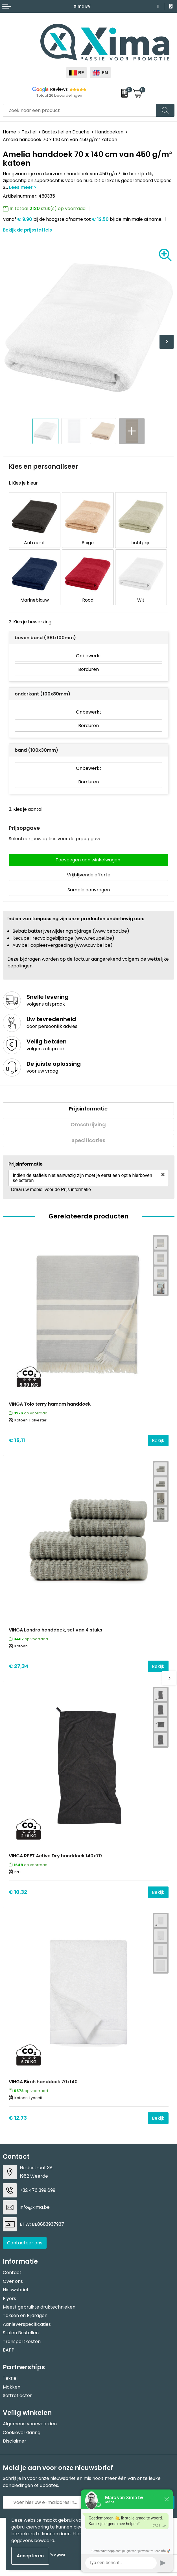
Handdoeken (109, 132)
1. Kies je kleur (23, 483)
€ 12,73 (18, 2118)
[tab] (88, 1108)
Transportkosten (22, 2341)
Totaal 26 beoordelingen (59, 95)
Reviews (59, 89)
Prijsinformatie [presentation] (88, 1108)
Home (9, 132)
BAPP (8, 2350)
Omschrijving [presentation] (88, 1124)
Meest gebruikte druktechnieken (39, 2307)
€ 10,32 (18, 1892)
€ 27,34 (19, 1666)
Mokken (11, 2387)
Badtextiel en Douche (65, 132)
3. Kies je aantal (25, 809)
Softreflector (17, 2395)
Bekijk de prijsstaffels (27, 230)
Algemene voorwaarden (30, 2424)
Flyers (9, 2298)
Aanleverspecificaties (27, 2324)
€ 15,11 (17, 1440)
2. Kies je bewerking (30, 622)
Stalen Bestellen (21, 2332)
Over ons (13, 2281)
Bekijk (158, 1440)
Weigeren (58, 2554)
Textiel (29, 132)
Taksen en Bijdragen (25, 2315)
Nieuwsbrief (16, 2290)
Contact (12, 2272)
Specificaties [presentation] (88, 1140)
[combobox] (79, 110)
